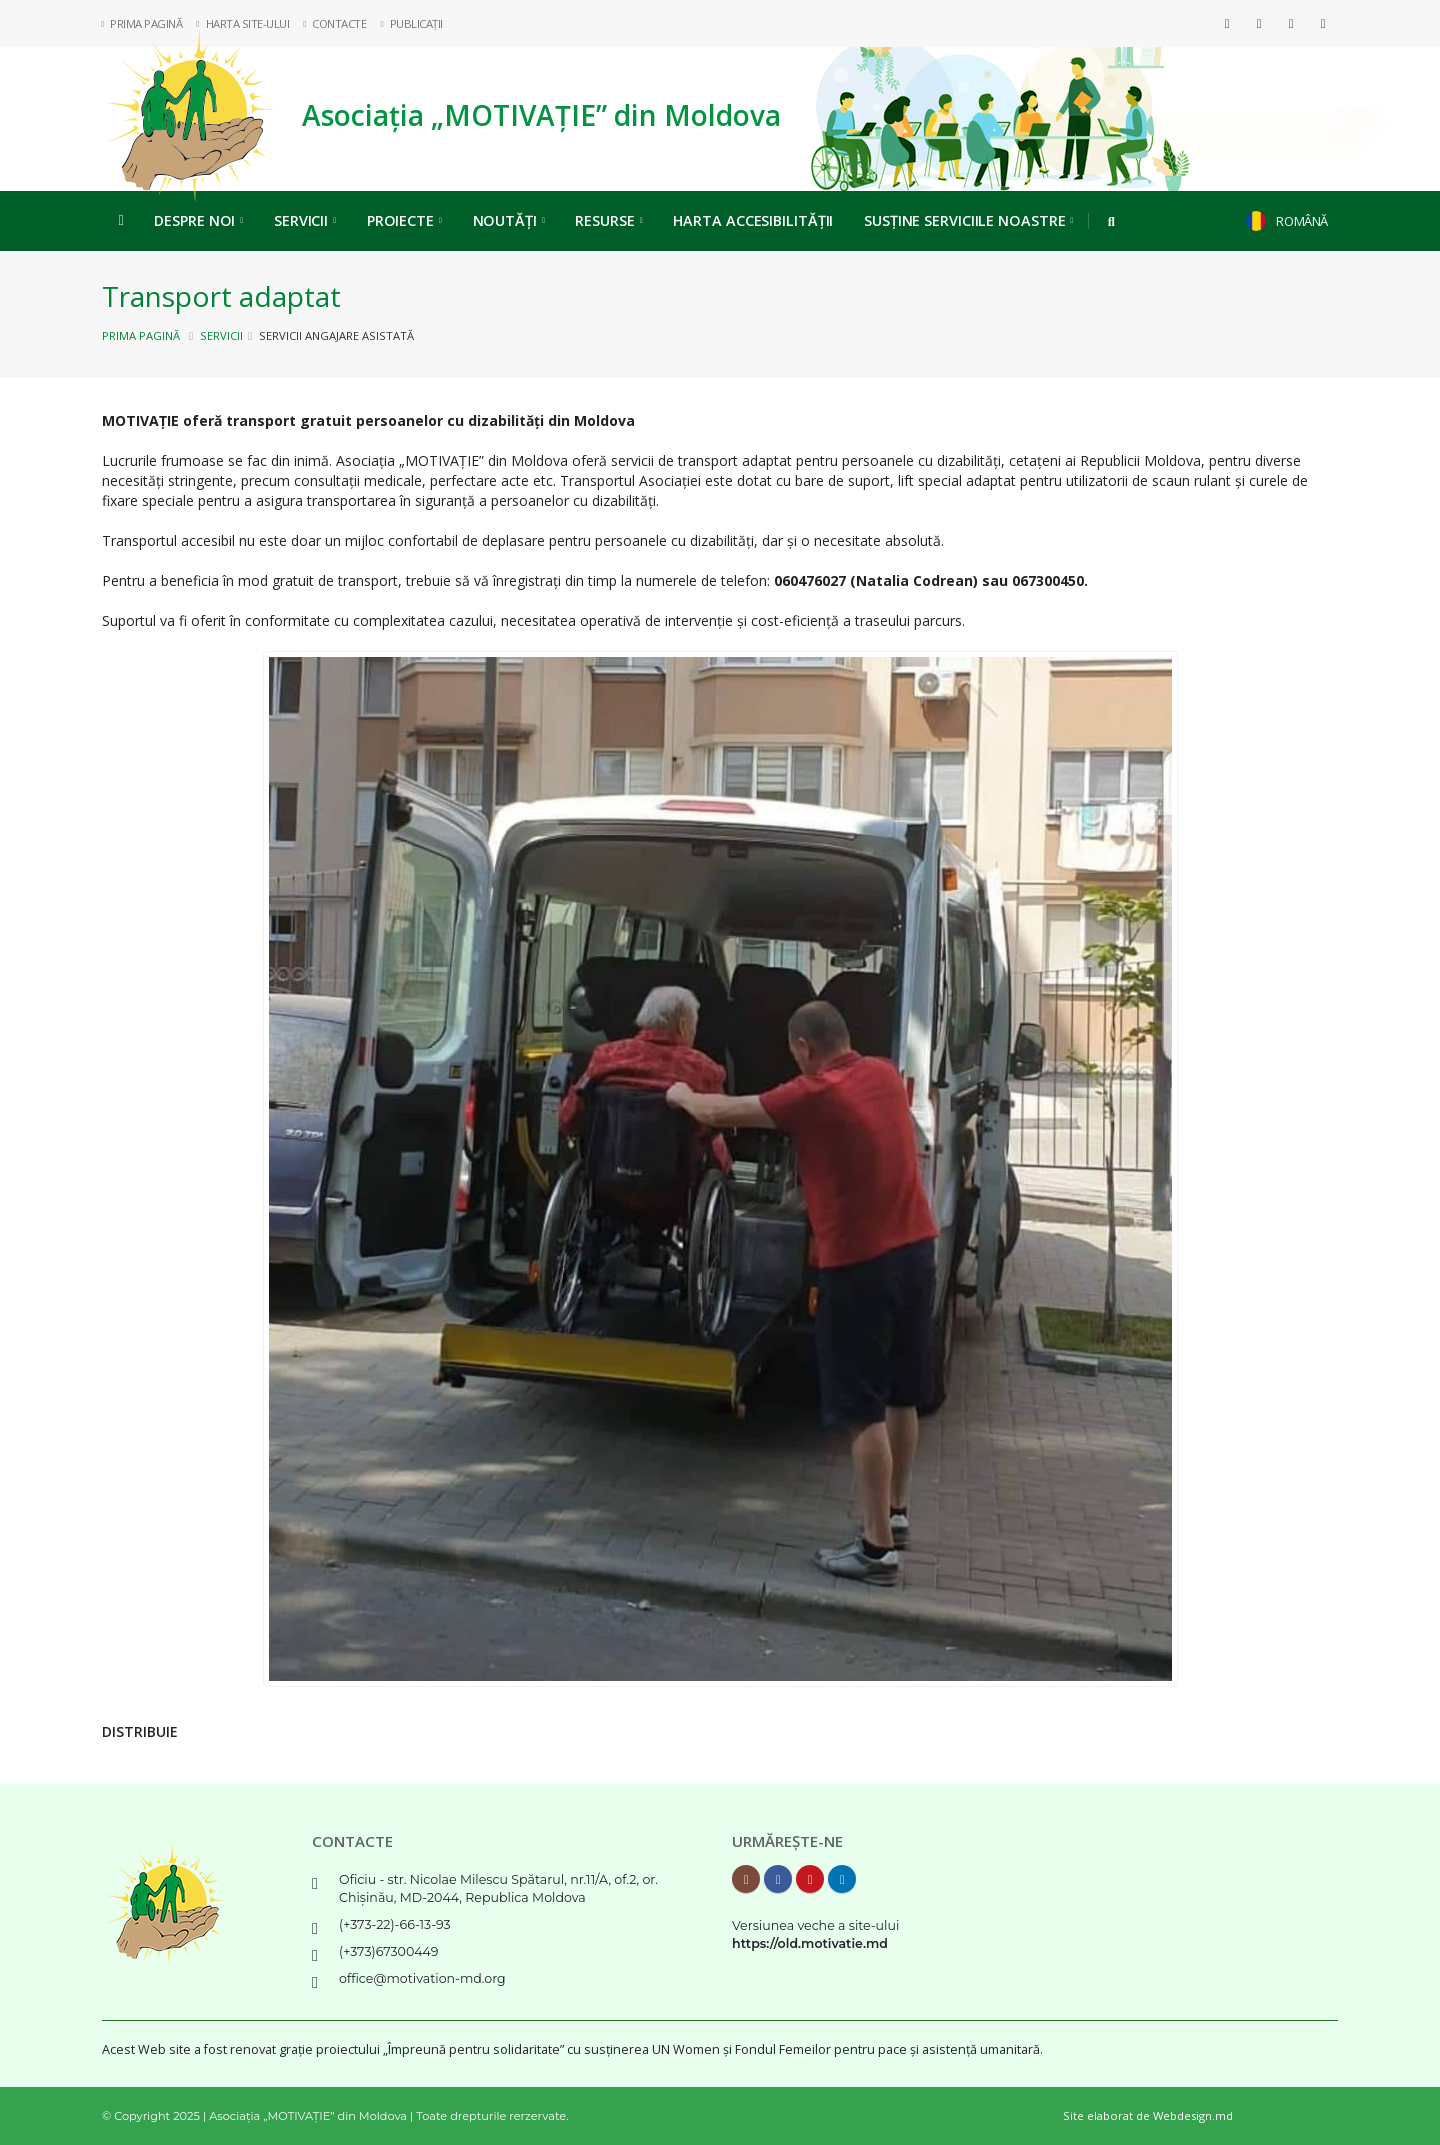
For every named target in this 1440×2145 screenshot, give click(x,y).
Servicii (305, 220)
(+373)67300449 (389, 1951)
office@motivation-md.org (422, 1978)
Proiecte (404, 220)
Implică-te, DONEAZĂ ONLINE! (1187, 136)
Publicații (411, 23)
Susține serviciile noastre (968, 220)
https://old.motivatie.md (810, 1943)
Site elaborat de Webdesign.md (1148, 2115)
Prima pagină (141, 335)
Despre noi (198, 220)
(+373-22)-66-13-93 (395, 1924)
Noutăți (509, 220)
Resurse (608, 220)
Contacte (335, 23)
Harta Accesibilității (753, 220)
